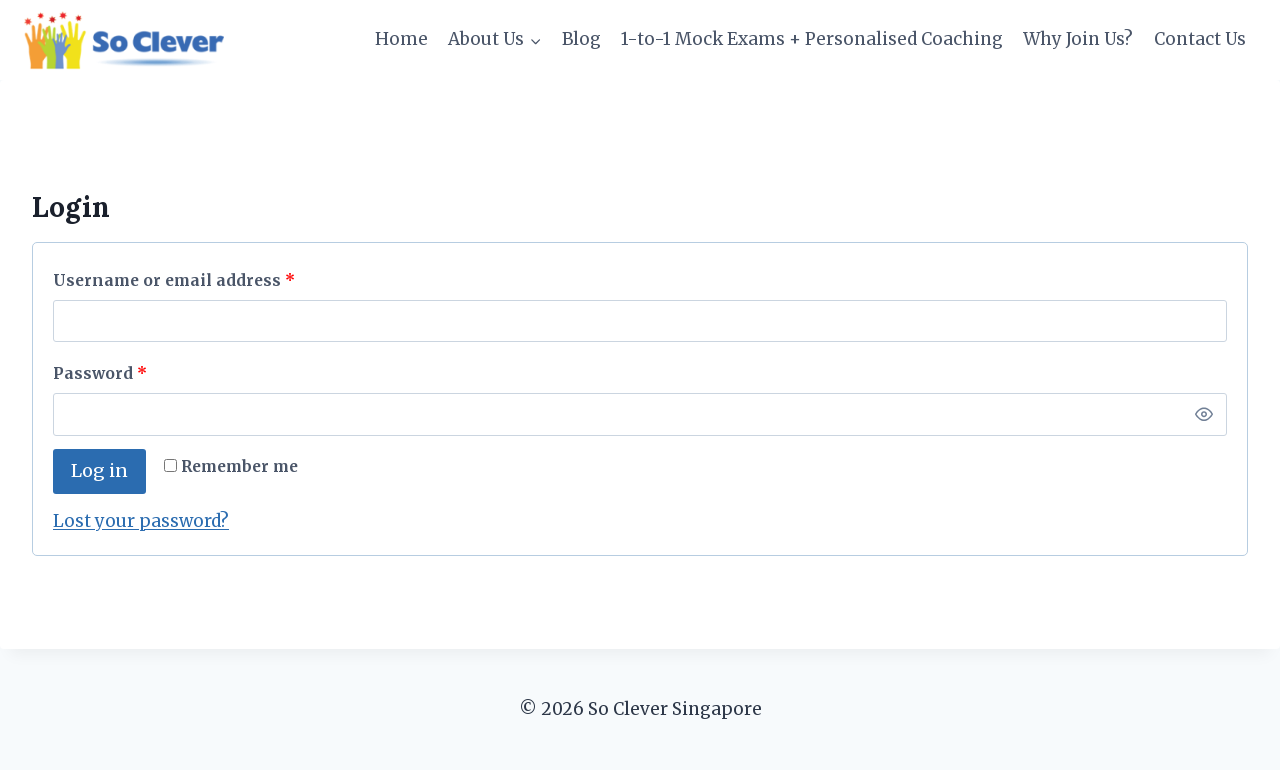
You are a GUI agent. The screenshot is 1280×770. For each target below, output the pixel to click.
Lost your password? (141, 521)
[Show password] (1204, 414)
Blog (581, 39)
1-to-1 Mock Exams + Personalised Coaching (812, 39)
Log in (99, 470)
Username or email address (179, 281)
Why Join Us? (1078, 39)
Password (105, 374)
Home (401, 39)
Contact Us (1200, 39)
